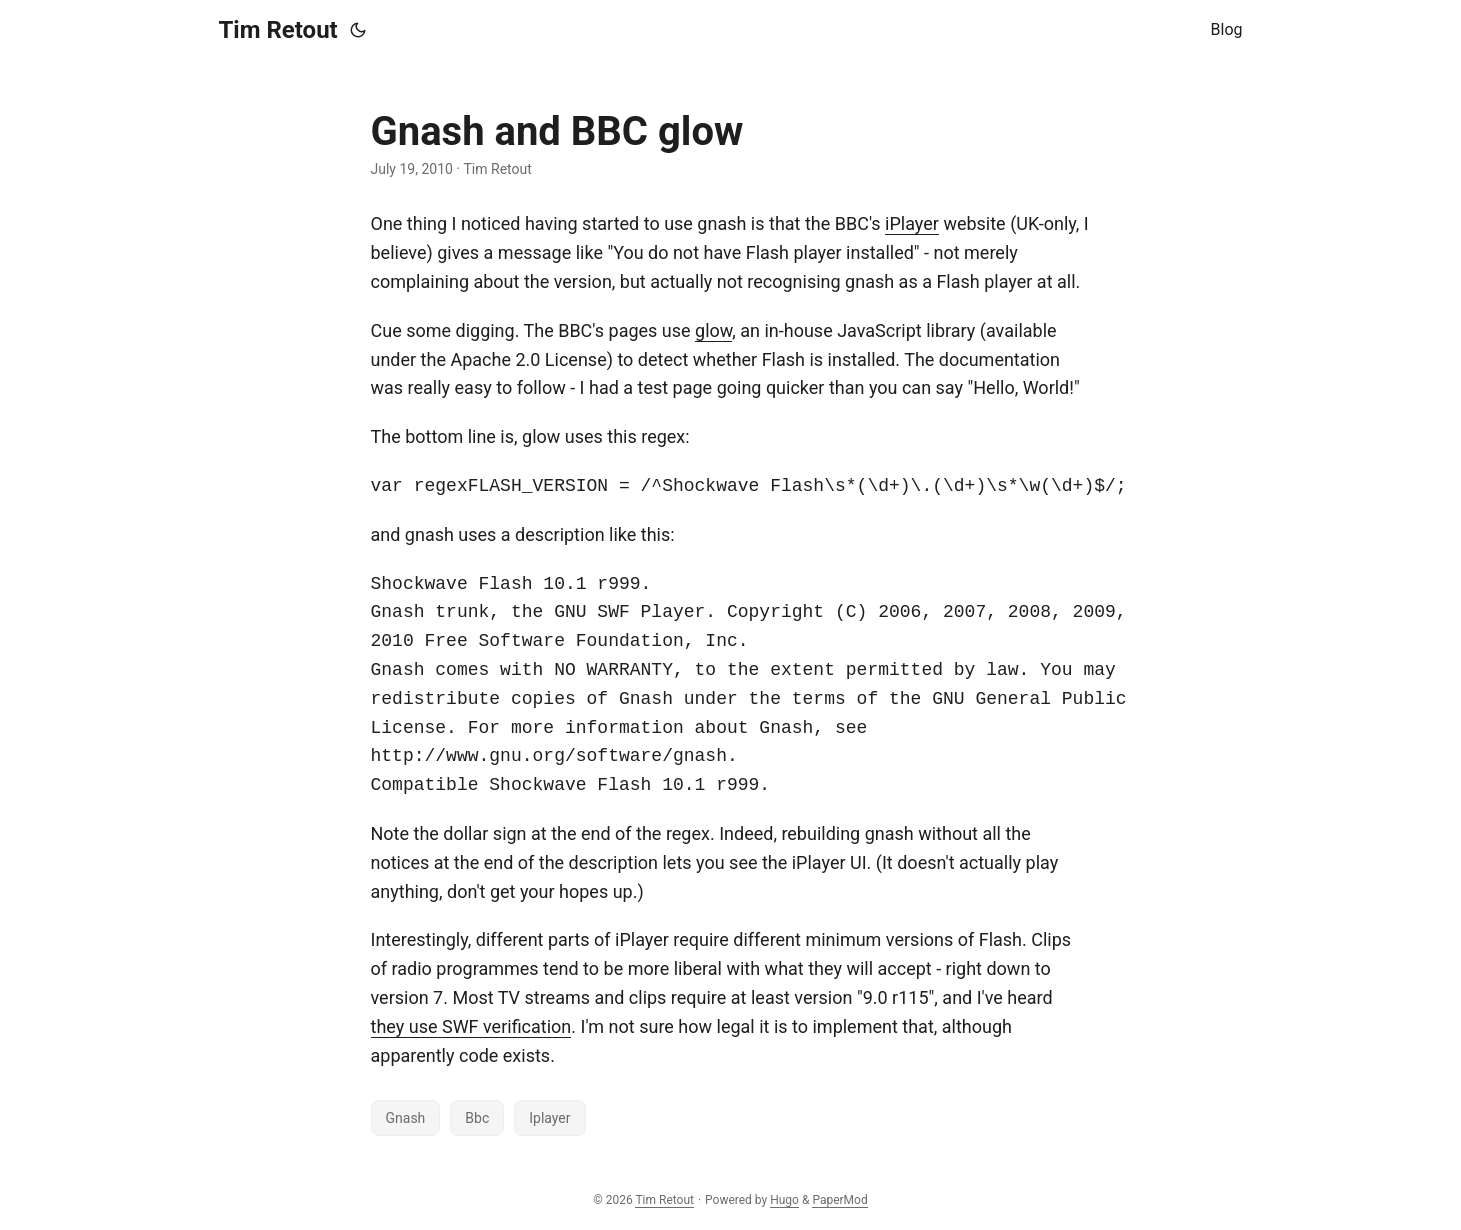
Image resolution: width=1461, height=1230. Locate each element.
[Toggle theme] (358, 30)
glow (713, 330)
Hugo (784, 1200)
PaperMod (839, 1200)
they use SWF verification (471, 1026)
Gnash (406, 1118)
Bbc (477, 1118)
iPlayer (912, 223)
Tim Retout (278, 30)
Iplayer (549, 1118)
